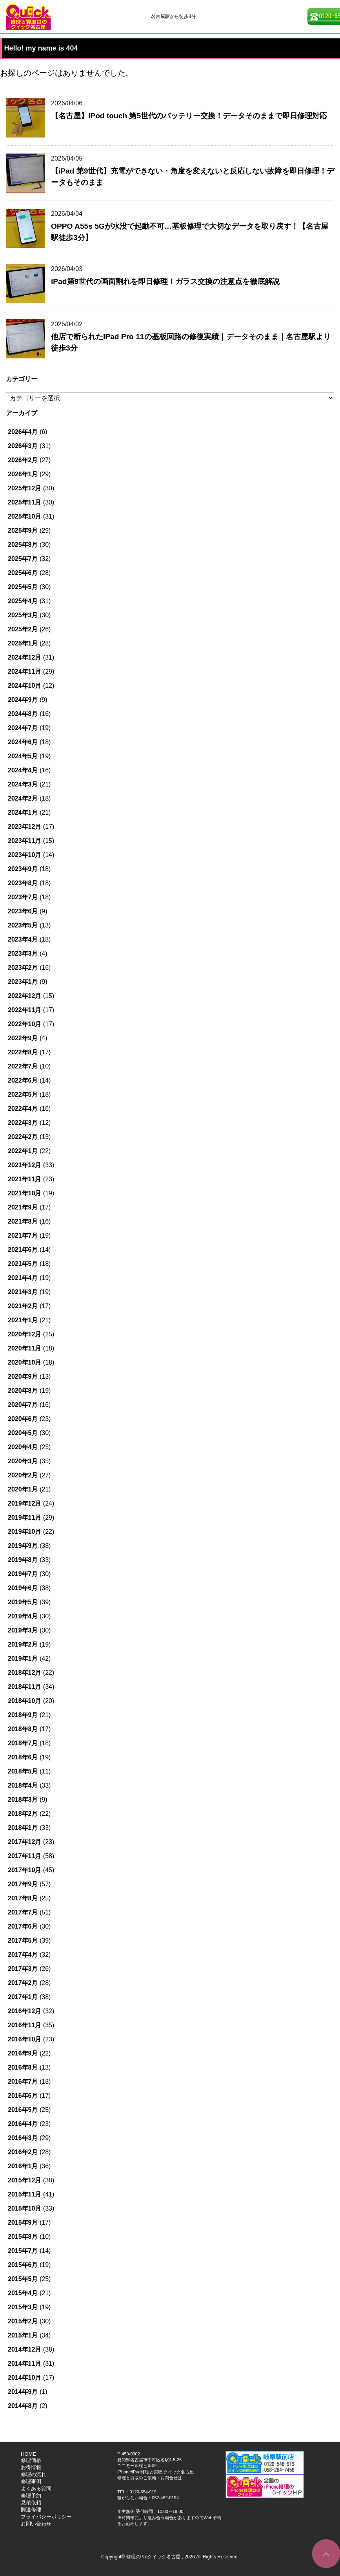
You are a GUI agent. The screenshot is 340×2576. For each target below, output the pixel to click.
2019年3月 (23, 1630)
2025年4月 (23, 601)
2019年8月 (23, 1559)
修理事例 (31, 2481)
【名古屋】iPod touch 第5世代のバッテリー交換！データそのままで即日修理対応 (189, 116)
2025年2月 (23, 629)
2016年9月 (23, 2053)
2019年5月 (23, 1602)
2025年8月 (23, 544)
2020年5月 (23, 1433)
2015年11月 (24, 2194)
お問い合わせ (36, 2524)
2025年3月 (23, 615)
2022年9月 (23, 1038)
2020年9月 (23, 1376)
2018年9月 (23, 1715)
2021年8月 (23, 1221)
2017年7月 (23, 1912)
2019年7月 (23, 1574)
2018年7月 (23, 1743)
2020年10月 (24, 1362)
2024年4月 (23, 770)
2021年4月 (23, 1277)
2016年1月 (23, 2166)
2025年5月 (23, 587)
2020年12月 (24, 1334)
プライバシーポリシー (46, 2517)
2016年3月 (23, 2138)
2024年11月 (24, 671)
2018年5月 (23, 1771)
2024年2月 (23, 798)
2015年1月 (23, 2335)
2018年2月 (23, 1813)
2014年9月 (23, 2391)
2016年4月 (23, 2123)
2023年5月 (23, 925)
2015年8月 (23, 2236)
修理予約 (31, 2495)
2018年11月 (24, 1686)
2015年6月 (23, 2264)
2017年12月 (24, 1841)
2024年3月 (23, 784)
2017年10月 (24, 1870)
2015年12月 (24, 2180)
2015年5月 (23, 2279)
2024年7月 (23, 728)
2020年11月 (24, 1348)
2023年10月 (24, 854)
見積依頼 (31, 2502)
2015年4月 (23, 2293)
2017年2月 (23, 1982)
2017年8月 (23, 1898)
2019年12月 (24, 1503)
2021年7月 (23, 1235)
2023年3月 (23, 953)
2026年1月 (23, 474)
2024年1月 (23, 812)
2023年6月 (23, 911)
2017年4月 (23, 1954)
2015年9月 (23, 2222)
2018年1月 (23, 1827)
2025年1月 (23, 643)
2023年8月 (23, 883)
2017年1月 (23, 1997)
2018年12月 (24, 1672)
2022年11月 (24, 1010)
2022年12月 (24, 995)
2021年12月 (24, 1165)
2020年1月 (23, 1489)
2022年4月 (23, 1108)
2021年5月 (23, 1263)
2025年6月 (23, 572)
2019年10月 (24, 1531)
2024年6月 (23, 742)
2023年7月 (23, 897)
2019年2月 (23, 1644)
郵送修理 (31, 2510)
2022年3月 (23, 1122)
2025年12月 (24, 488)
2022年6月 (23, 1080)
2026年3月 (23, 446)
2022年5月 (23, 1094)
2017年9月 (23, 1884)
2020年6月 (23, 1418)
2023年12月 (24, 826)
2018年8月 (23, 1729)
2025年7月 (23, 558)
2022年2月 (23, 1136)
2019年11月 (24, 1517)
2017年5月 (23, 1940)
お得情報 (31, 2467)
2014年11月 (24, 2363)
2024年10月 (24, 685)
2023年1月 (23, 981)
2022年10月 (24, 1024)
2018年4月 (23, 1785)
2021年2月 (23, 1306)
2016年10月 (24, 2039)
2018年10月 (24, 1700)
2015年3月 (23, 2307)
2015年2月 (23, 2321)
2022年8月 (23, 1052)
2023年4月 (23, 939)
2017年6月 (23, 1926)
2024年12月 (24, 657)
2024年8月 (23, 713)
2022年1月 (23, 1151)
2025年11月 (24, 502)
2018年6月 (23, 1757)
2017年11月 (24, 1856)
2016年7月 (23, 2081)
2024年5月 (23, 756)
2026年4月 (23, 431)
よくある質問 (36, 2488)
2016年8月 (23, 2067)
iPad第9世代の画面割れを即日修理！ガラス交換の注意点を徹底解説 (165, 281)
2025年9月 (23, 530)
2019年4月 (23, 1616)
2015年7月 (23, 2250)
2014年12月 (24, 2349)
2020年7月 (23, 1404)
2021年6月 (23, 1249)
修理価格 (31, 2460)
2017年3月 (23, 1968)
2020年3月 (23, 1461)
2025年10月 (24, 516)
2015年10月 (24, 2208)
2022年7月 (23, 1066)
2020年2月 (23, 1475)
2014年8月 (23, 2405)
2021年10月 (24, 1193)
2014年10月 (24, 2377)
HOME (28, 2454)
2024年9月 (23, 699)
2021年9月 (23, 1207)
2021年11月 (24, 1179)
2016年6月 (23, 2095)
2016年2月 (23, 2152)
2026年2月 (23, 460)
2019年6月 (23, 1588)
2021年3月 (23, 1292)
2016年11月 (24, 2025)
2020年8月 (23, 1390)
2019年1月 (23, 1658)
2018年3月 (23, 1799)
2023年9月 (23, 869)
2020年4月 (23, 1447)
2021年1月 (23, 1320)
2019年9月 (23, 1545)
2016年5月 (23, 2109)
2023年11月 (24, 840)
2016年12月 (24, 2011)
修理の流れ (33, 2474)
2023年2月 (23, 967)
